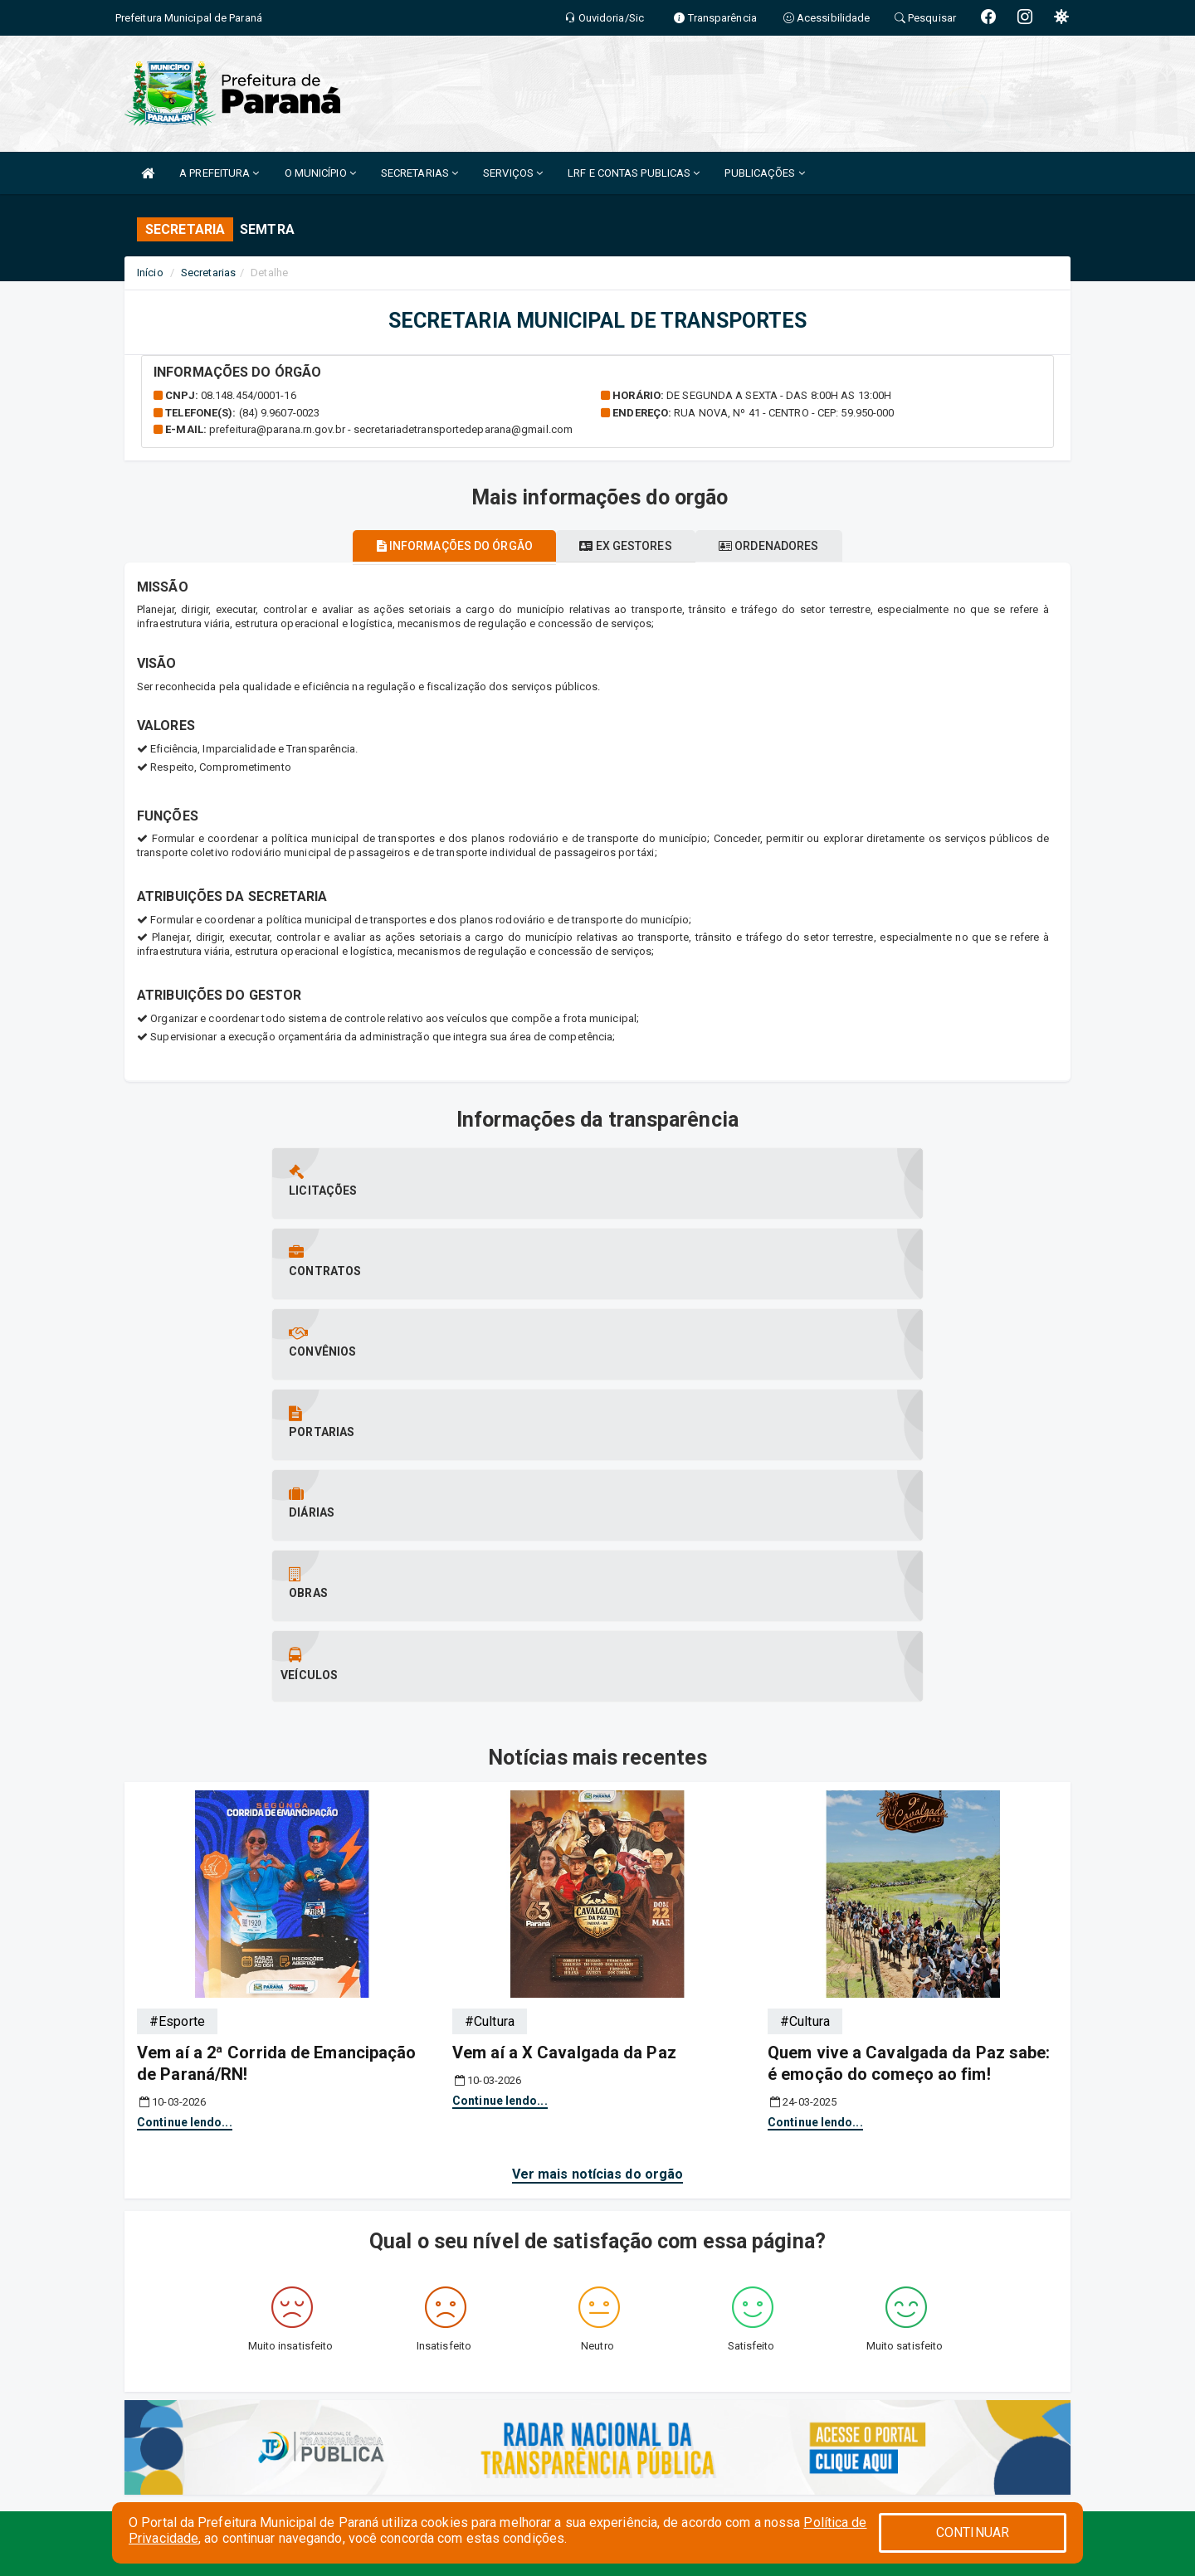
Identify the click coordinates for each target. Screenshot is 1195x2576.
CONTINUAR (972, 2532)
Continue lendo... (184, 1719)
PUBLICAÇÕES (764, 173)
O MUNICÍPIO (320, 173)
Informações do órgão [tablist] (432, 546)
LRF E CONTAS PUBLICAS (634, 173)
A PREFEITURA (219, 173)
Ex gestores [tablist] (625, 546)
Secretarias (208, 272)
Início (150, 272)
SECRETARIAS (419, 173)
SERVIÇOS (513, 173)
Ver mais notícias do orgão (598, 1772)
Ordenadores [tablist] (791, 546)
